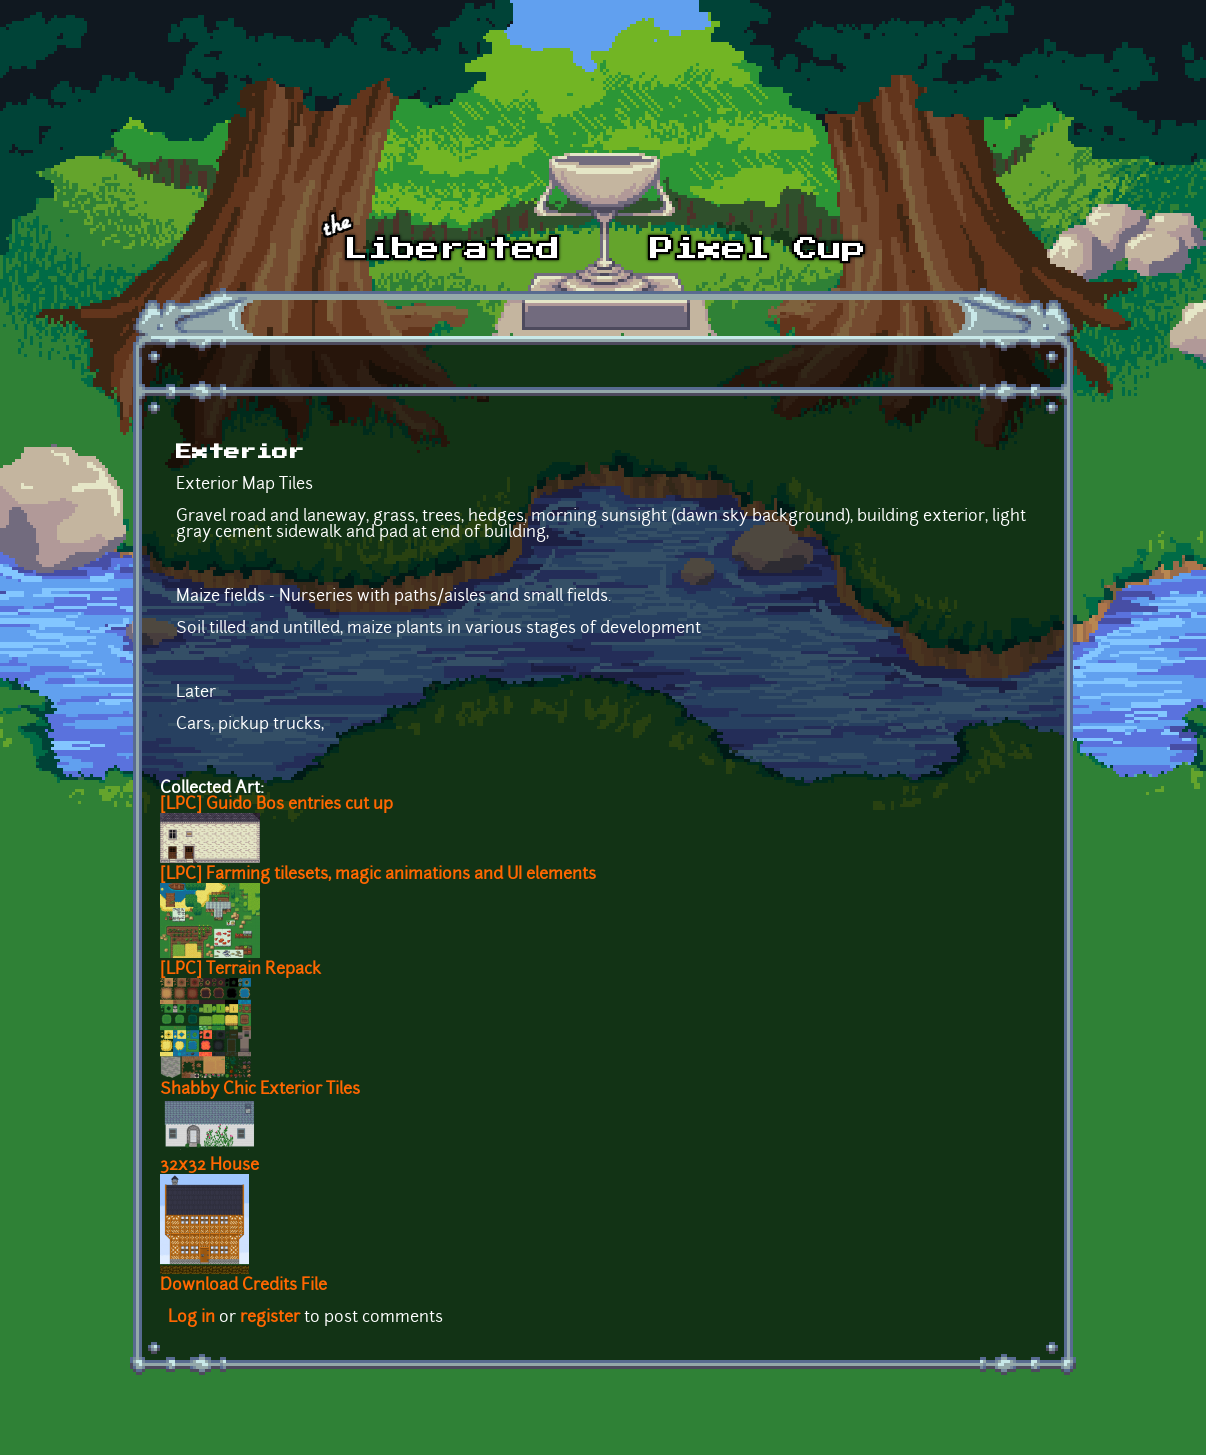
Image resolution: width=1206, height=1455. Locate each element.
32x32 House (209, 1166)
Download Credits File (243, 1286)
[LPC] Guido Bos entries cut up (276, 805)
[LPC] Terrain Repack (240, 970)
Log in (191, 1318)
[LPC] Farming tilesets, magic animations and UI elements (378, 875)
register (270, 1318)
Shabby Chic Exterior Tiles (260, 1090)
